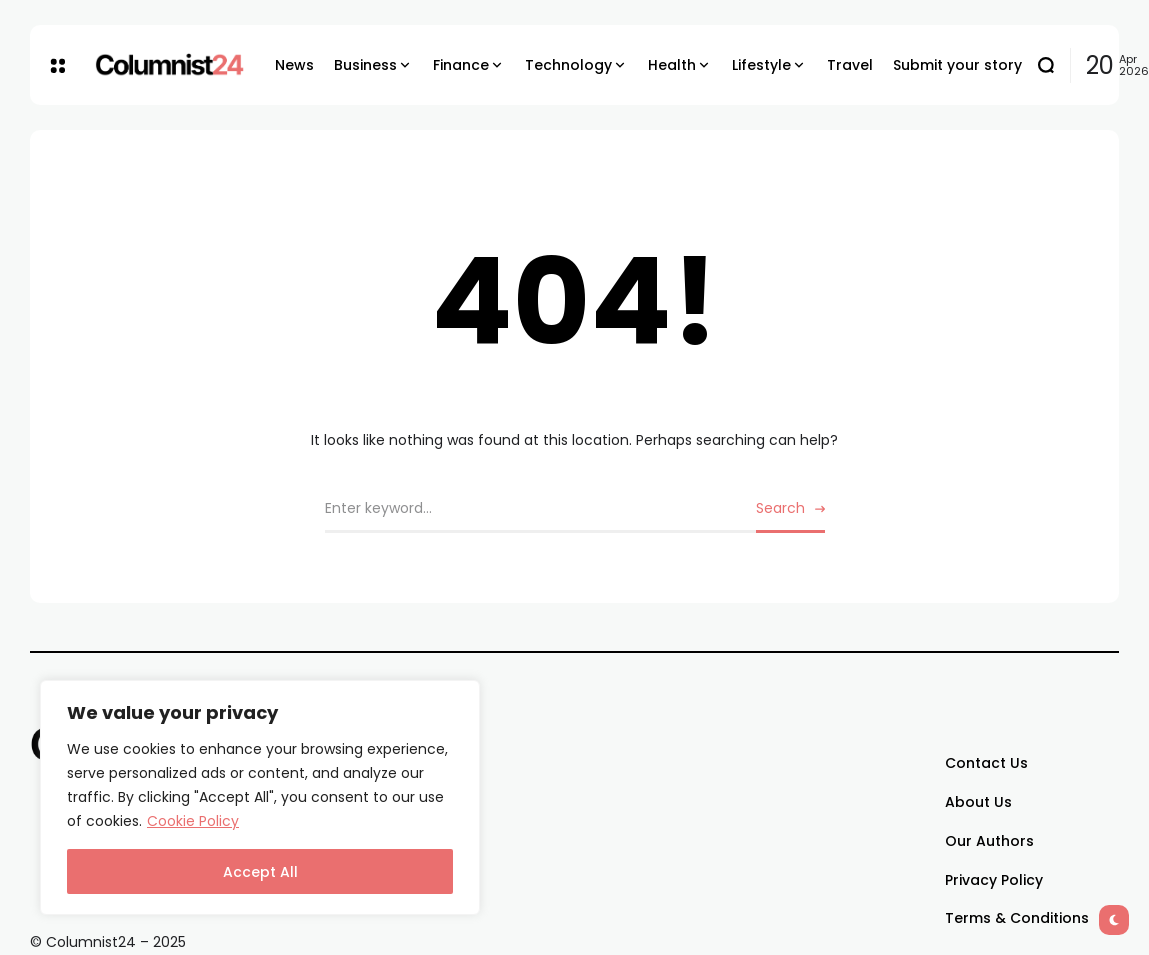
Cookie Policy (193, 821)
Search (780, 508)
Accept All (260, 872)
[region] (260, 797)
